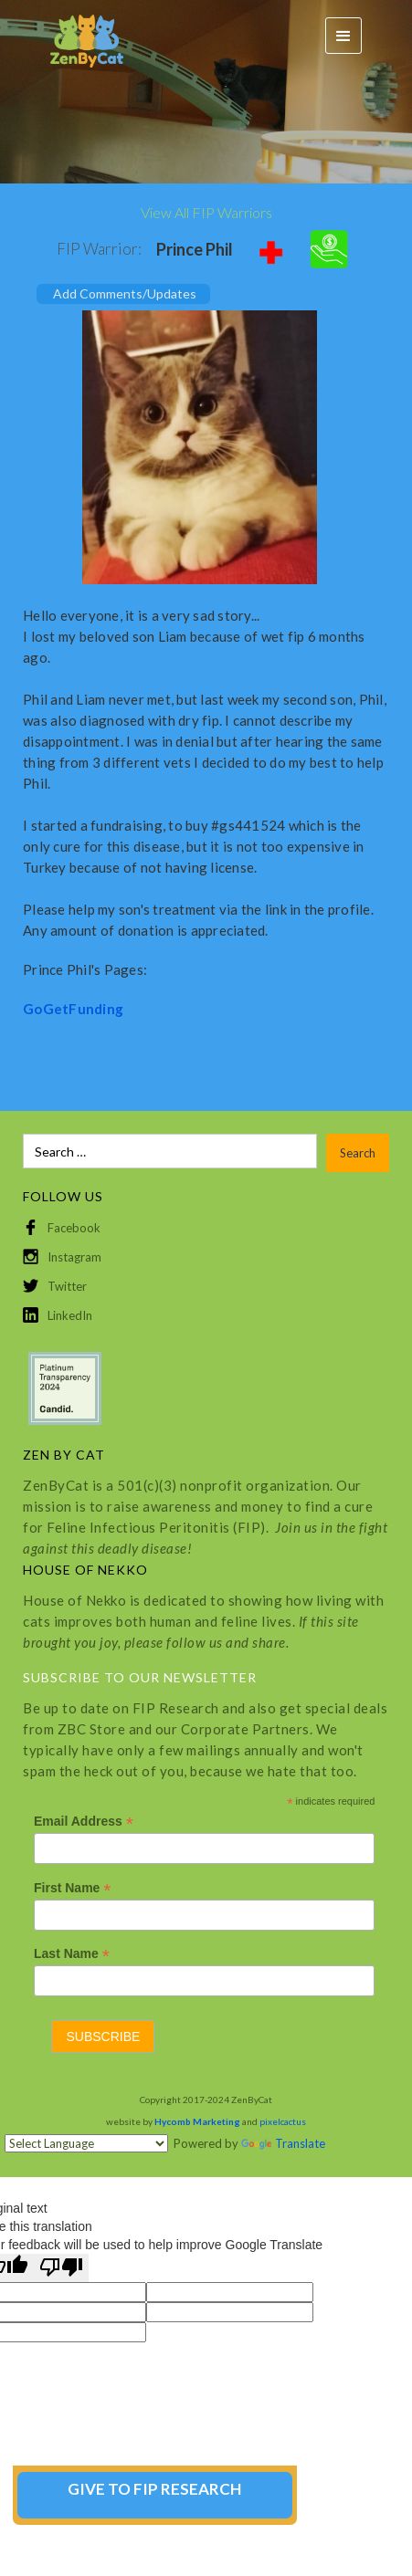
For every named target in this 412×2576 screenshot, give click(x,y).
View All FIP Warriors (206, 212)
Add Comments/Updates (124, 293)
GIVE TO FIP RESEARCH (154, 2488)
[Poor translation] (61, 2268)
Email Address (83, 1821)
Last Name (72, 1954)
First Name (72, 1888)
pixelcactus (282, 2121)
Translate (283, 2143)
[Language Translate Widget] (86, 2143)
